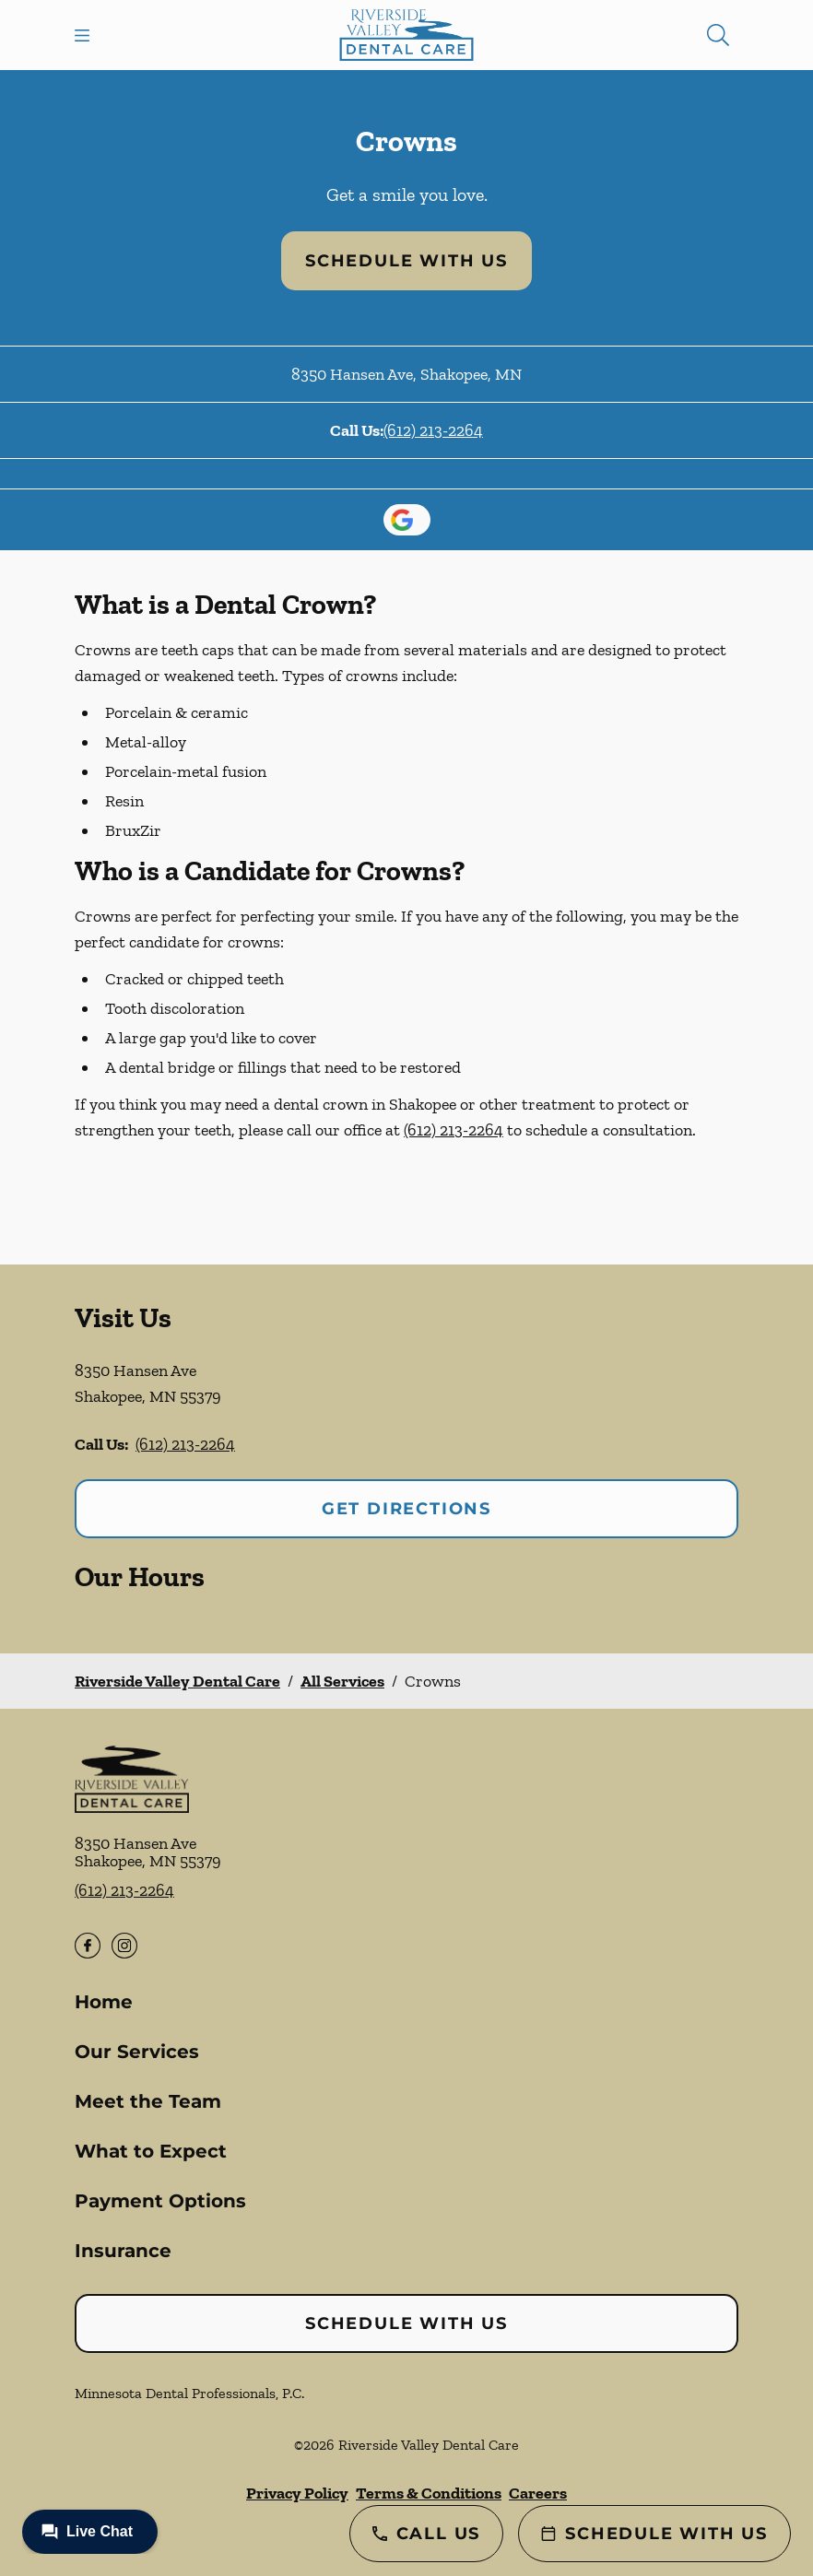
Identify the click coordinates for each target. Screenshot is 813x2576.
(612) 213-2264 (433, 430)
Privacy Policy (297, 2493)
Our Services (137, 2052)
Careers (538, 2493)
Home (104, 2002)
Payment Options (160, 2201)
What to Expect (151, 2151)
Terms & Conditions (428, 2493)
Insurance (123, 2251)
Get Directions (406, 1509)
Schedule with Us (406, 261)
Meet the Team (148, 2101)
